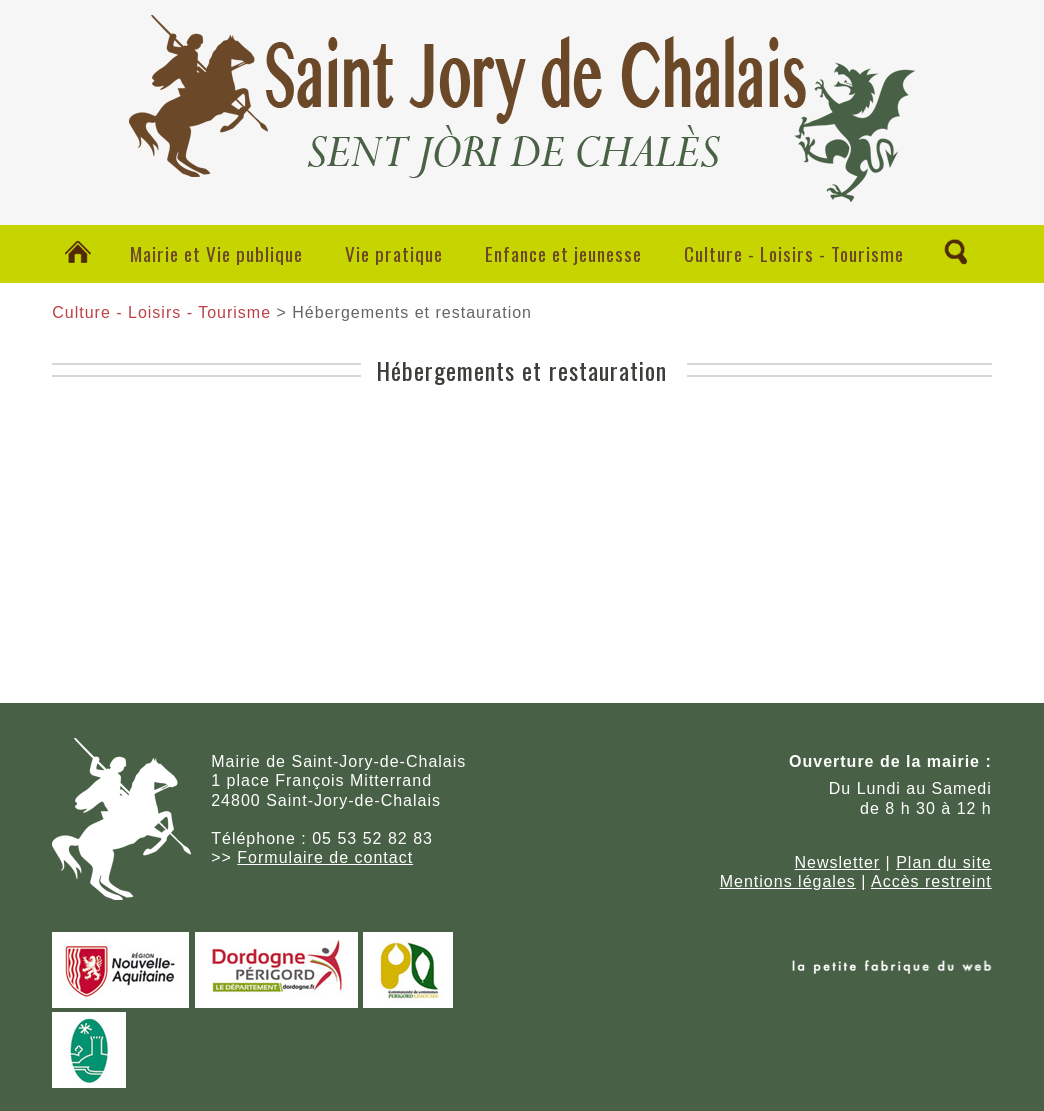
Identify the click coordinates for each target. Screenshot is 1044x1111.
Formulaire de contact (325, 857)
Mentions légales (788, 881)
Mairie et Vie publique (216, 253)
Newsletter (838, 862)
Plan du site (944, 862)
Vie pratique (394, 253)
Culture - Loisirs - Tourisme (794, 253)
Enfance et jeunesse (563, 253)
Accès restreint (931, 881)
